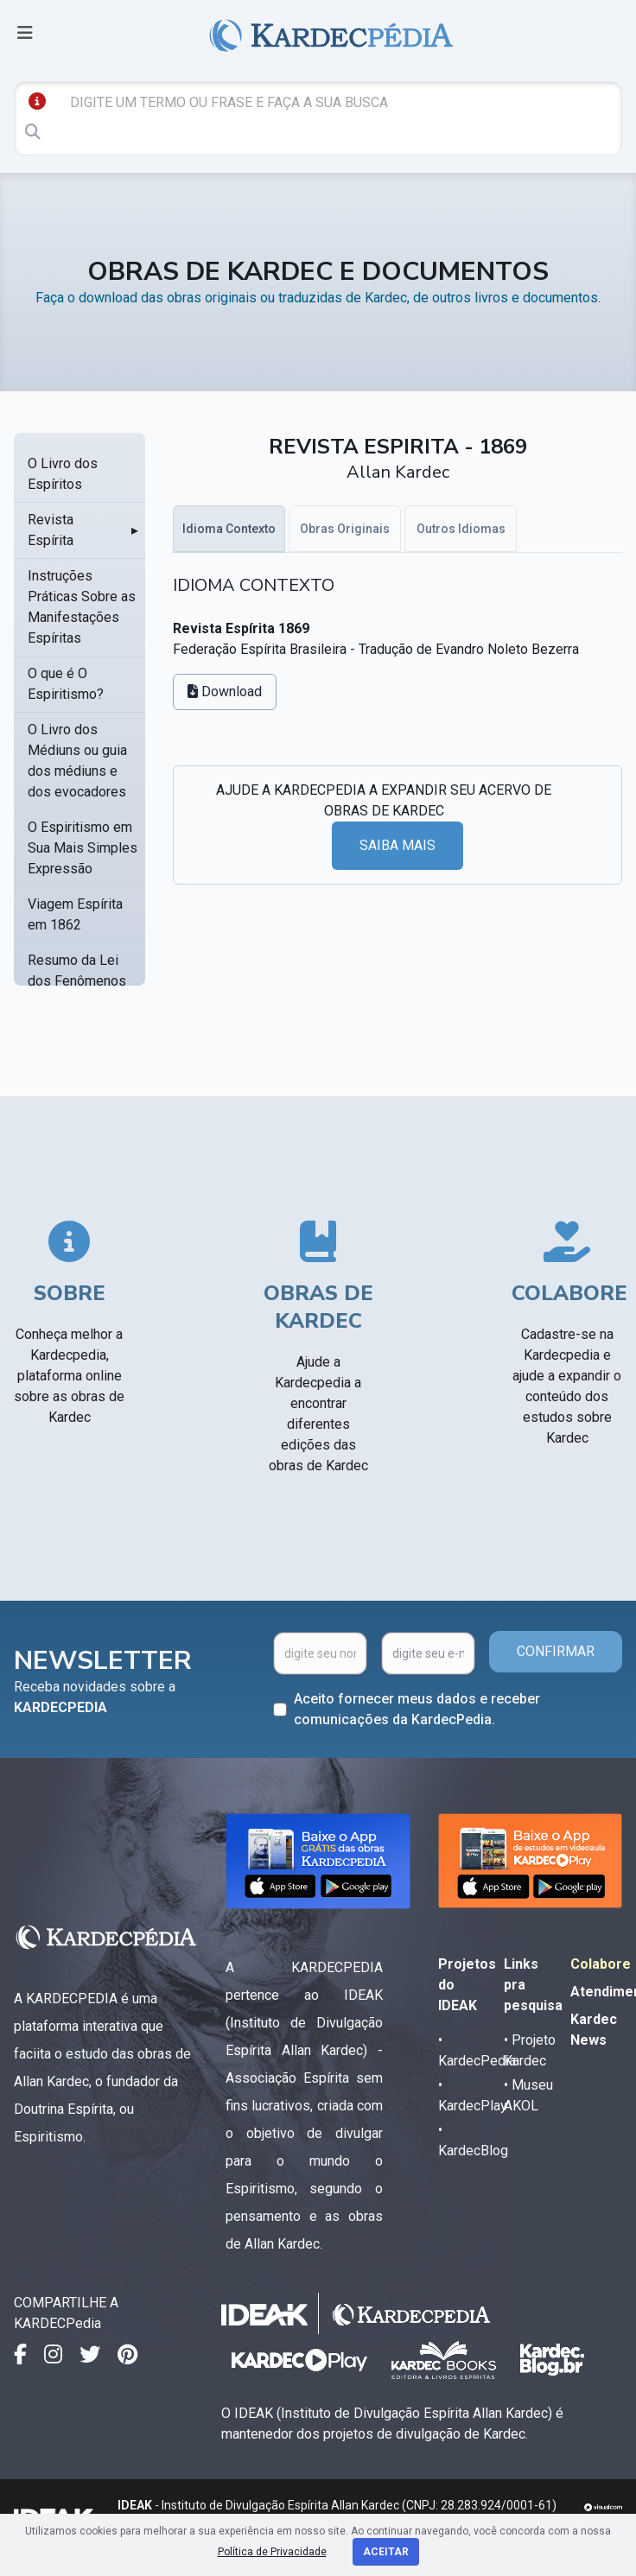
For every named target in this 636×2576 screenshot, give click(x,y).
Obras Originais (345, 529)
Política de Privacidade (272, 2552)
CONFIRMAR (556, 1651)
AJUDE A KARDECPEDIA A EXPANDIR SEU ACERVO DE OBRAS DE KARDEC (383, 800)
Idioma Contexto (229, 529)
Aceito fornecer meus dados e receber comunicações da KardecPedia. (417, 1709)
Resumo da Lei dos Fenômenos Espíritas (77, 981)
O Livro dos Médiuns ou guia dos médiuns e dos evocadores (77, 760)
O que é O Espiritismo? (66, 683)
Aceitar (386, 2552)
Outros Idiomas (461, 529)
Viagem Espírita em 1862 (75, 914)
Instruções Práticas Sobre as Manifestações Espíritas (82, 607)
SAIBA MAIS (397, 845)
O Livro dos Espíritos (63, 473)
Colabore (600, 1964)
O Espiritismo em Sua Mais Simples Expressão (82, 848)
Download (225, 691)
